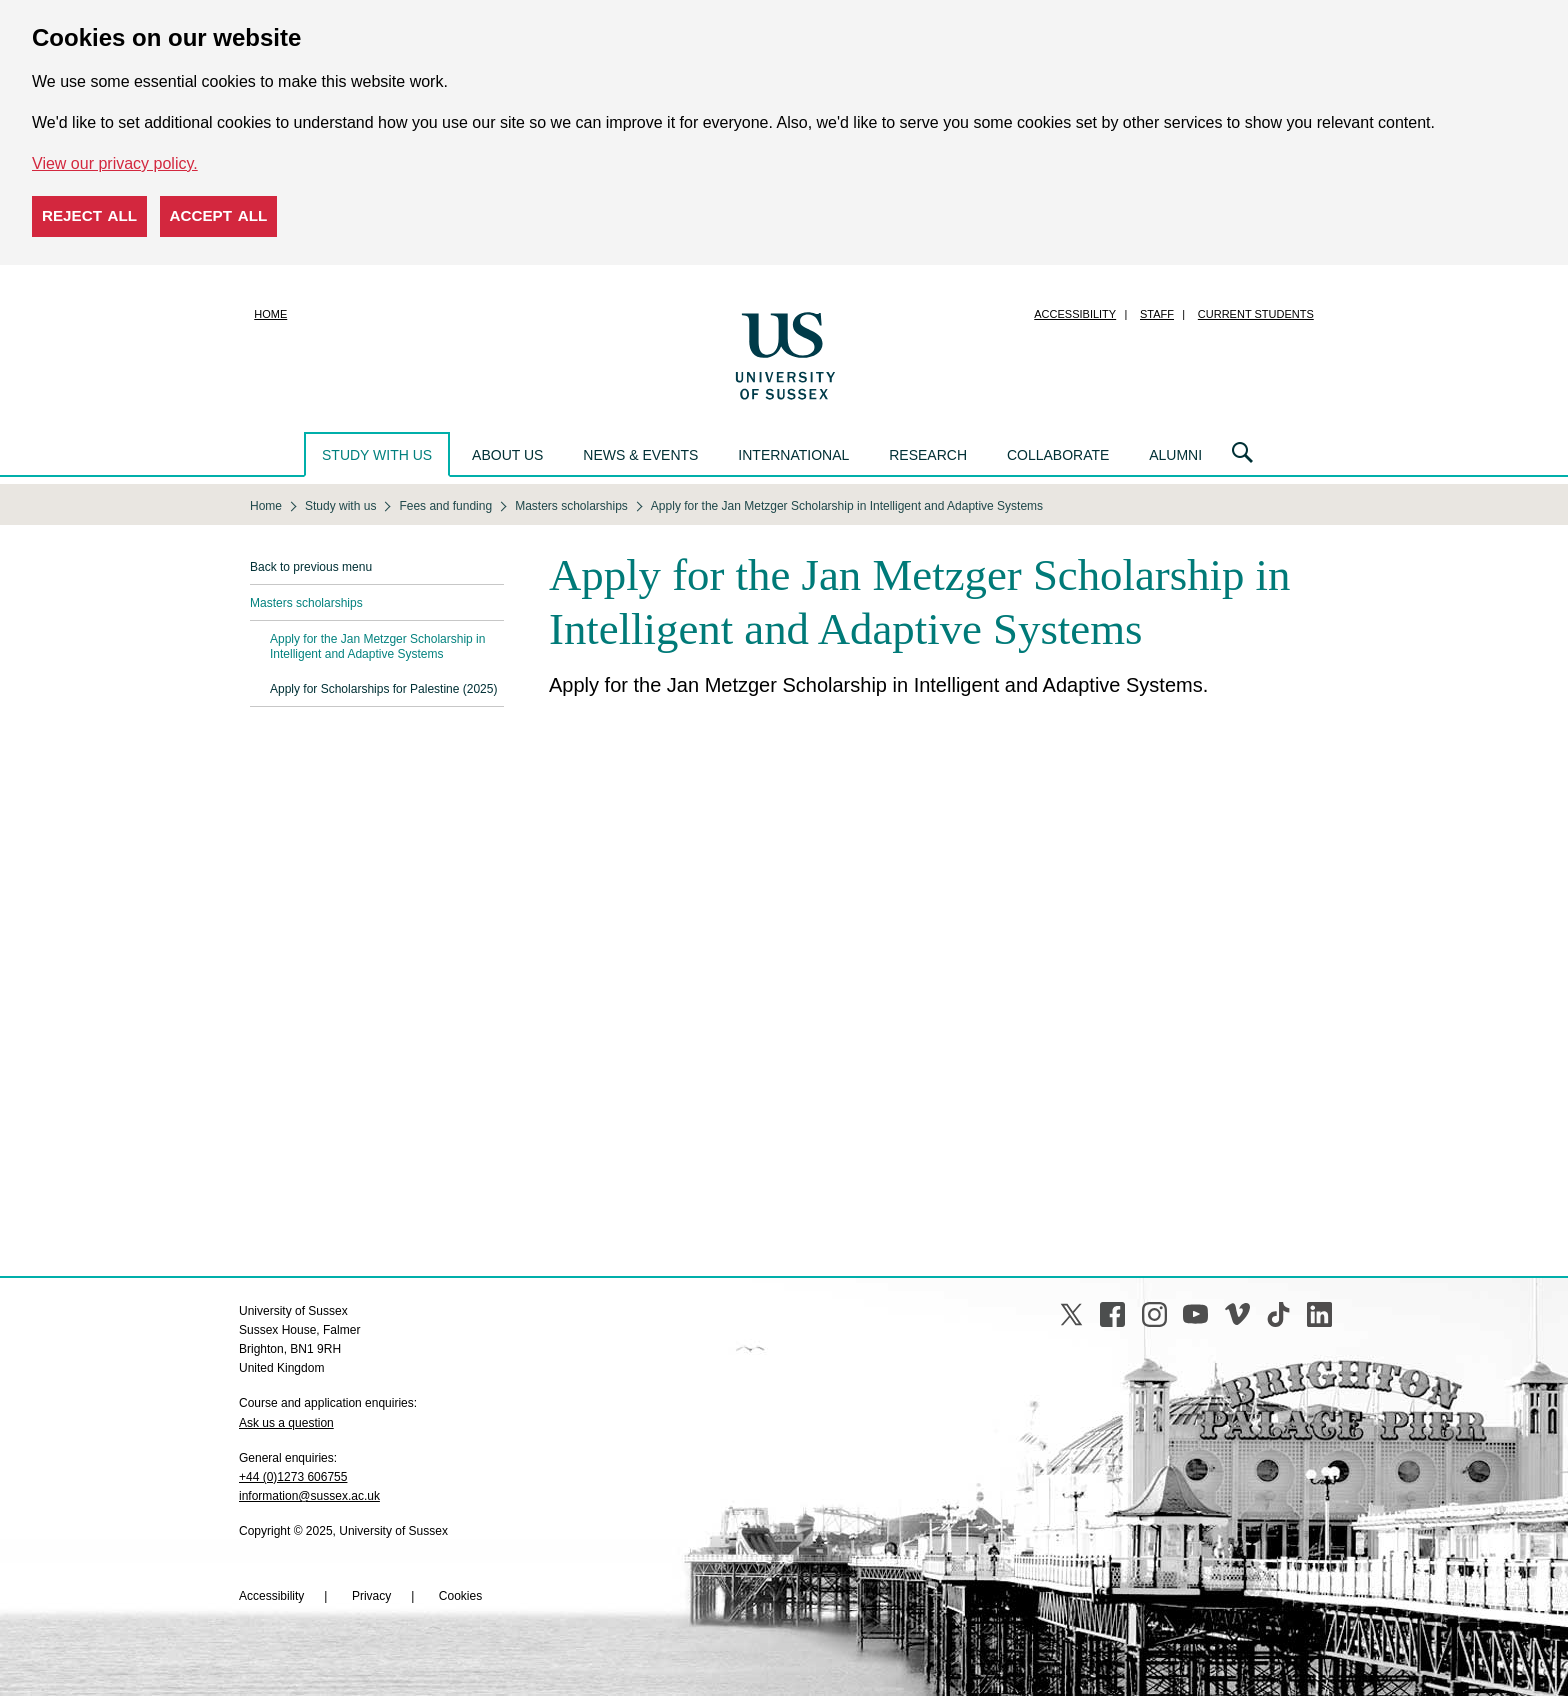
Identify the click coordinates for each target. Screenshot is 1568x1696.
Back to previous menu (311, 567)
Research (928, 455)
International (793, 455)
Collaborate (1058, 455)
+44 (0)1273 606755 (293, 1477)
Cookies (460, 1596)
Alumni (1175, 455)
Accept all (219, 215)
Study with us (377, 455)
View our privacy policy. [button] (115, 163)
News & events (640, 455)
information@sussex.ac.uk (309, 1496)
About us (507, 455)
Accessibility (1075, 314)
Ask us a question (286, 1423)
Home (270, 314)
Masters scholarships (306, 603)
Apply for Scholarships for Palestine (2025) (383, 689)
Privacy (371, 1596)
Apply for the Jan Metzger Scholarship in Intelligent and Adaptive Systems (377, 646)
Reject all (89, 215)
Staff (1157, 314)
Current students (1256, 314)
